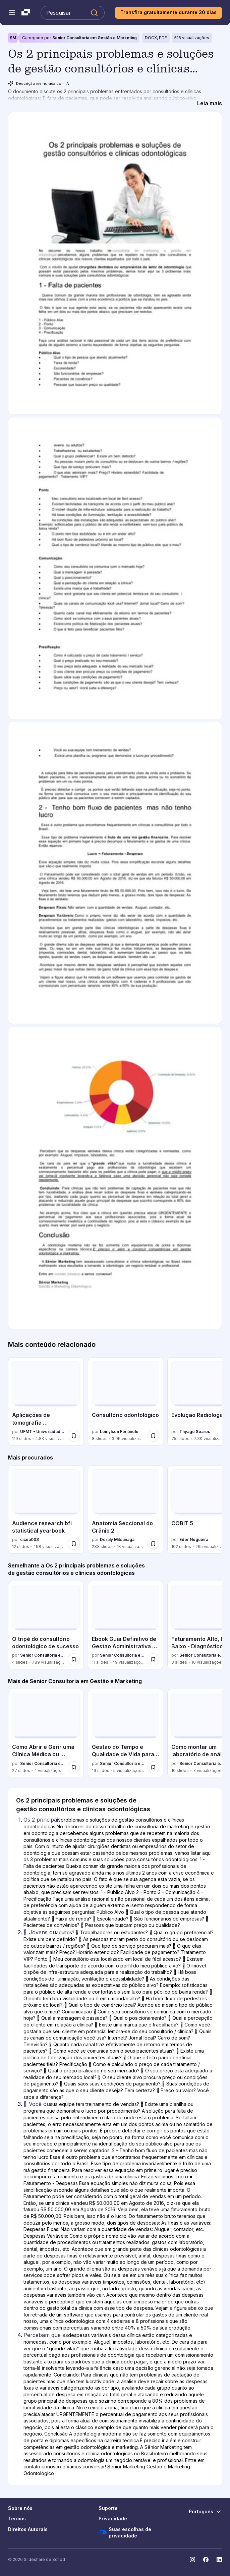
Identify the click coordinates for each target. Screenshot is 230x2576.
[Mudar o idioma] (205, 2511)
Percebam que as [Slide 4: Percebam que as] (45, 2335)
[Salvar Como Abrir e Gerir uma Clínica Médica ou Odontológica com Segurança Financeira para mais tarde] (74, 1767)
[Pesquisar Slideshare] (72, 12)
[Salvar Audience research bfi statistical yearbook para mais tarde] (74, 1544)
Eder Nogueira (193, 1539)
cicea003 (29, 1539)
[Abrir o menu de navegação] (12, 13)
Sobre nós (20, 2508)
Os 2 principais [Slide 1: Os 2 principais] (42, 1819)
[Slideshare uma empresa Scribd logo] (25, 13)
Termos (17, 2518)
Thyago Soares (194, 1431)
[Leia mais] (209, 103)
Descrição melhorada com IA (38, 83)
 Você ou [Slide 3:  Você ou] (36, 2104)
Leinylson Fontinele (119, 1431)
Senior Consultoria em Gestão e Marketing (94, 37)
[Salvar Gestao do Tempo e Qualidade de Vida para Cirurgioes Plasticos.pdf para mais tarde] (153, 1767)
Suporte (108, 2508)
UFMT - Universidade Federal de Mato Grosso (42, 1431)
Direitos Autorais (28, 2529)
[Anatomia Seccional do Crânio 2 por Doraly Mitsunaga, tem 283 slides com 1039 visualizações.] (125, 1509)
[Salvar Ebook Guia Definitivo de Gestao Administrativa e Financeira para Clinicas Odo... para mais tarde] (153, 1659)
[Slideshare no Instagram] (192, 2559)
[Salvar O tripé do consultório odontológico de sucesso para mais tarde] (74, 1659)
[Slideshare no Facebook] (206, 2559)
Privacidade (113, 2518)
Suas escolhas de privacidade (125, 2532)
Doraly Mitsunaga (117, 1539)
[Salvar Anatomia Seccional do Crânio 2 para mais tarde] (153, 1544)
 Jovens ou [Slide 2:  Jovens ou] (39, 1932)
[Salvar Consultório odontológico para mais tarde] (153, 1436)
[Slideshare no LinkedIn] (219, 2559)
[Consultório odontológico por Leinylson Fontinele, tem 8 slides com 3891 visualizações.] (125, 1401)
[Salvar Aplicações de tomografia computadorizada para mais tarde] (74, 1436)
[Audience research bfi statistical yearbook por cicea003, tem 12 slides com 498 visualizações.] (45, 1509)
